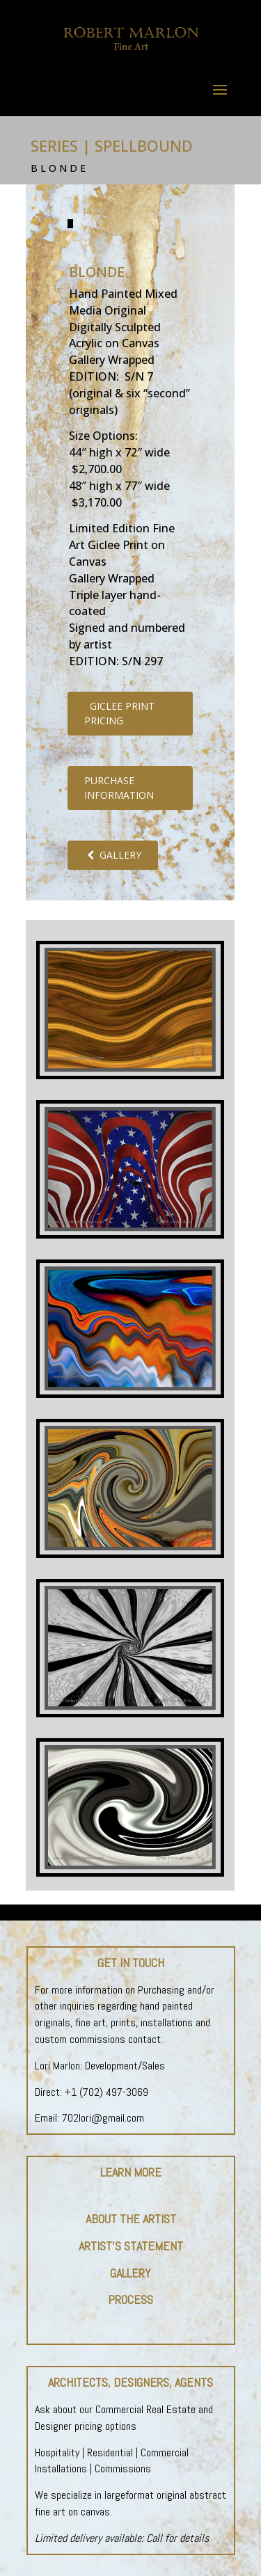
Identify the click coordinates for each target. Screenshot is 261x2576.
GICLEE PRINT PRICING (119, 713)
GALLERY (112, 854)
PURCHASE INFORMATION (119, 788)
